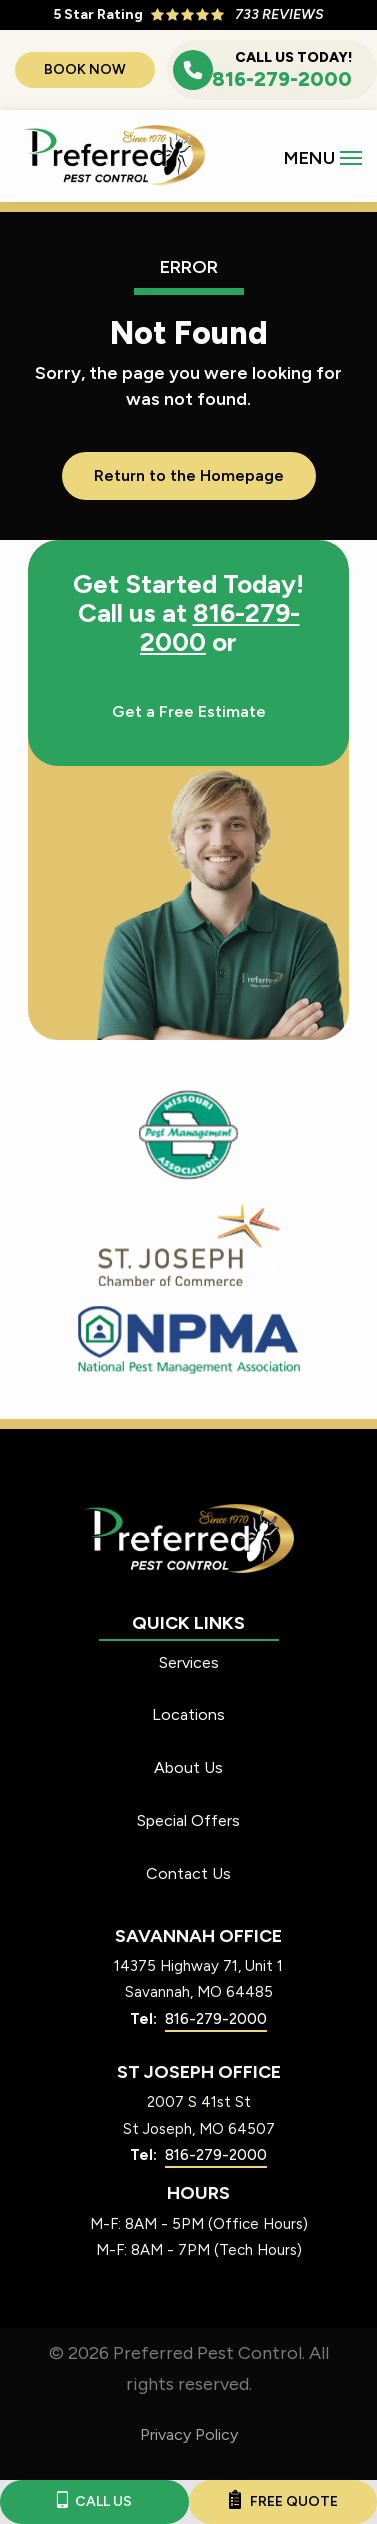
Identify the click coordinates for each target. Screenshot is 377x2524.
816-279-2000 (220, 627)
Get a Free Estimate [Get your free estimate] (189, 711)
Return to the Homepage (189, 475)
